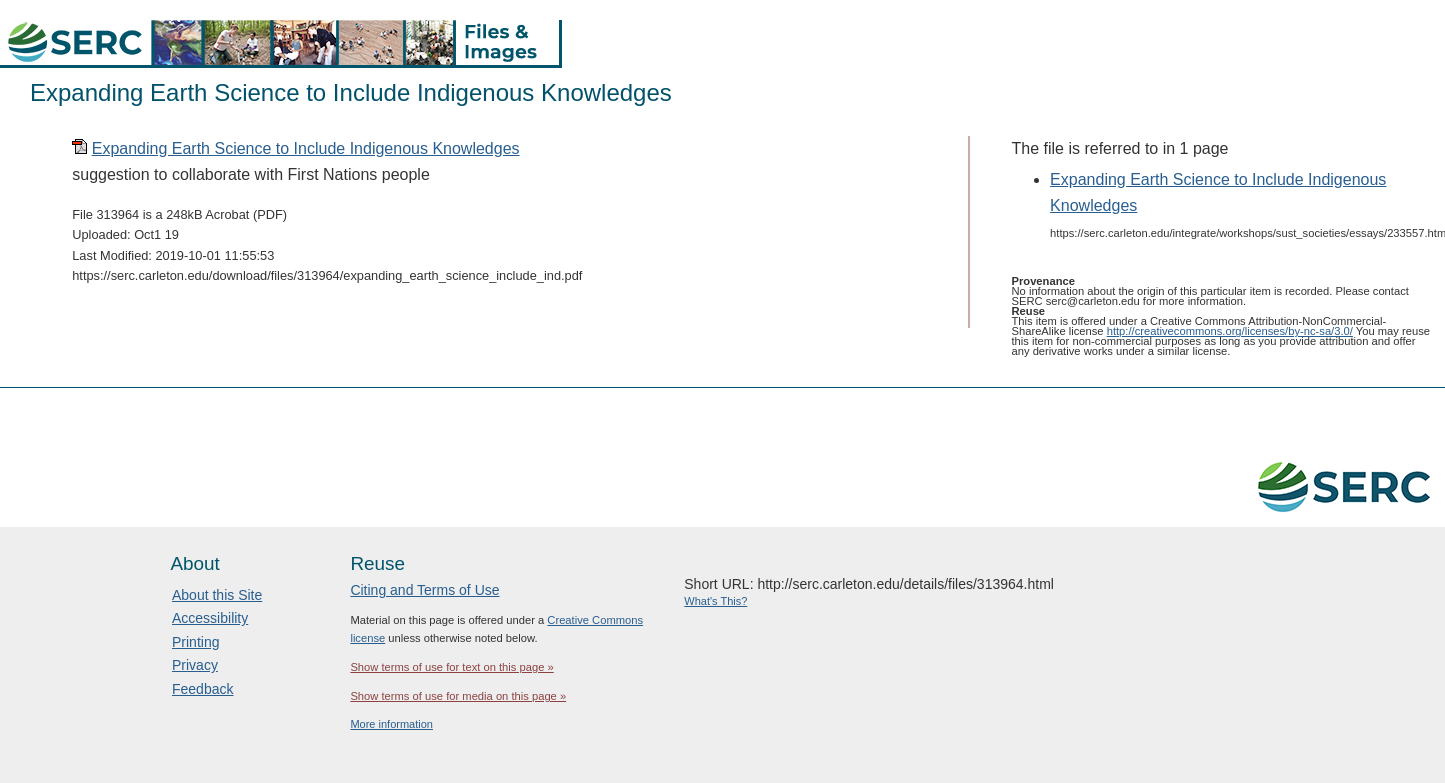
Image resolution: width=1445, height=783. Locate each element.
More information (391, 724)
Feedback (202, 689)
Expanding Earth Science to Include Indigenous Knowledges (306, 148)
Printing (195, 642)
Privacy (195, 665)
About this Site (217, 595)
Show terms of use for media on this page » (458, 696)
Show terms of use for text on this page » (451, 667)
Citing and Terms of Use (424, 590)
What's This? (715, 601)
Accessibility (210, 618)
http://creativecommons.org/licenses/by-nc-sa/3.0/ (1230, 331)
